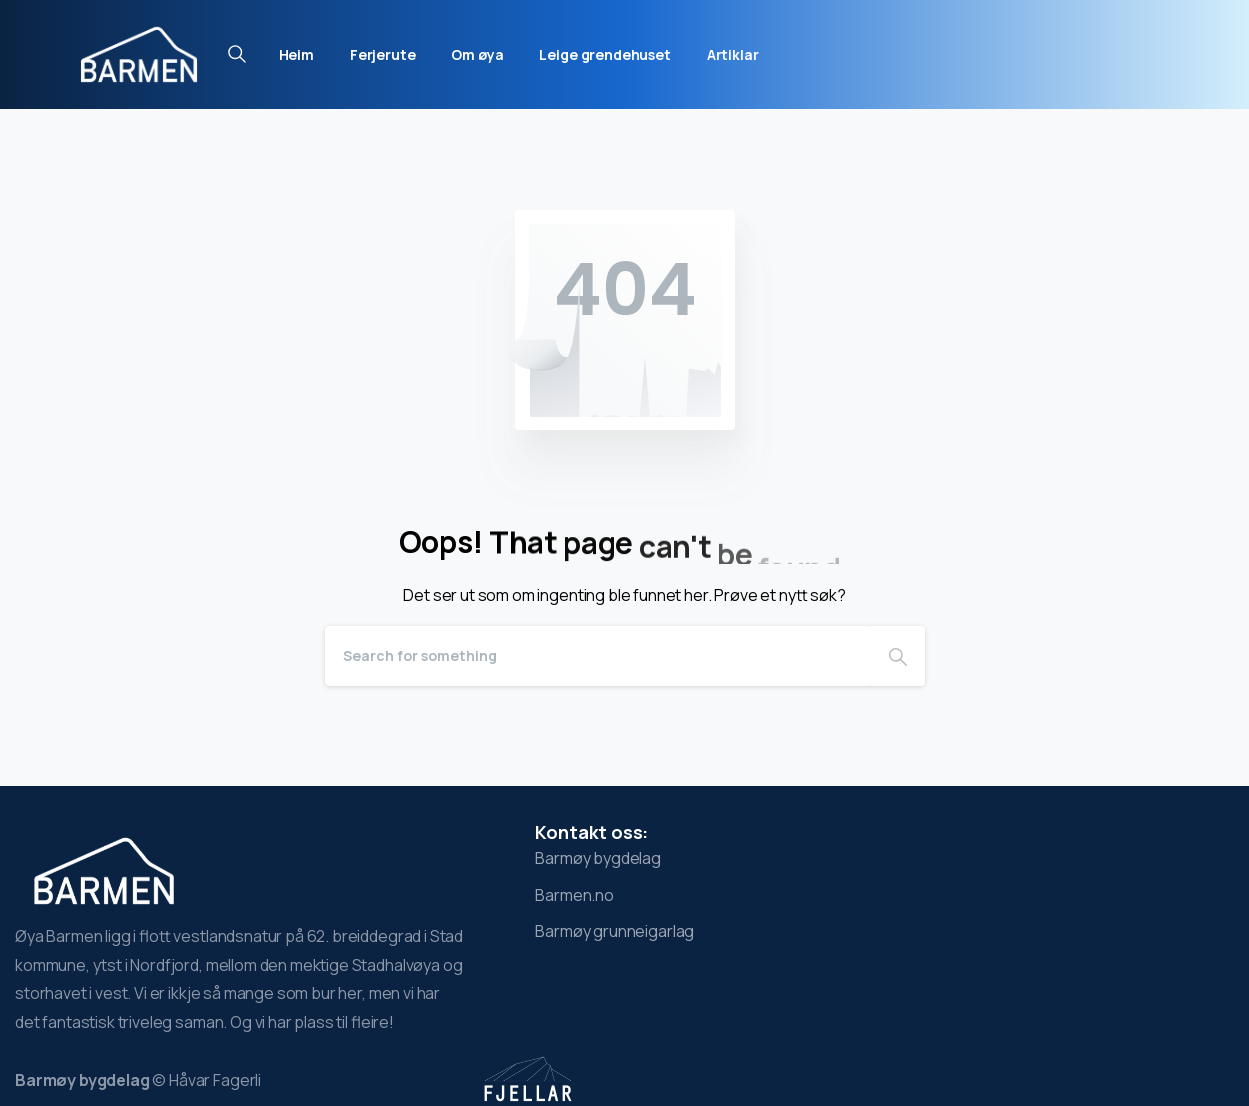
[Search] (598, 656)
